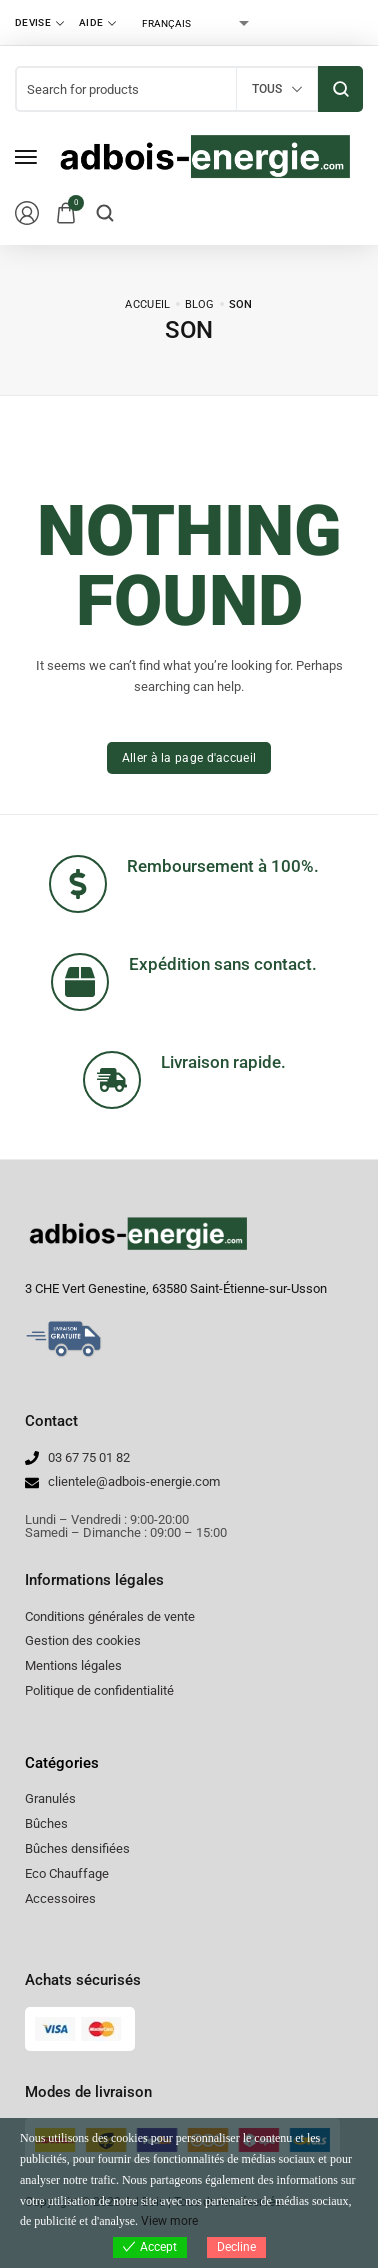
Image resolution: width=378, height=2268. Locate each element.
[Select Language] (194, 22)
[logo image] (204, 155)
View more (169, 2221)
